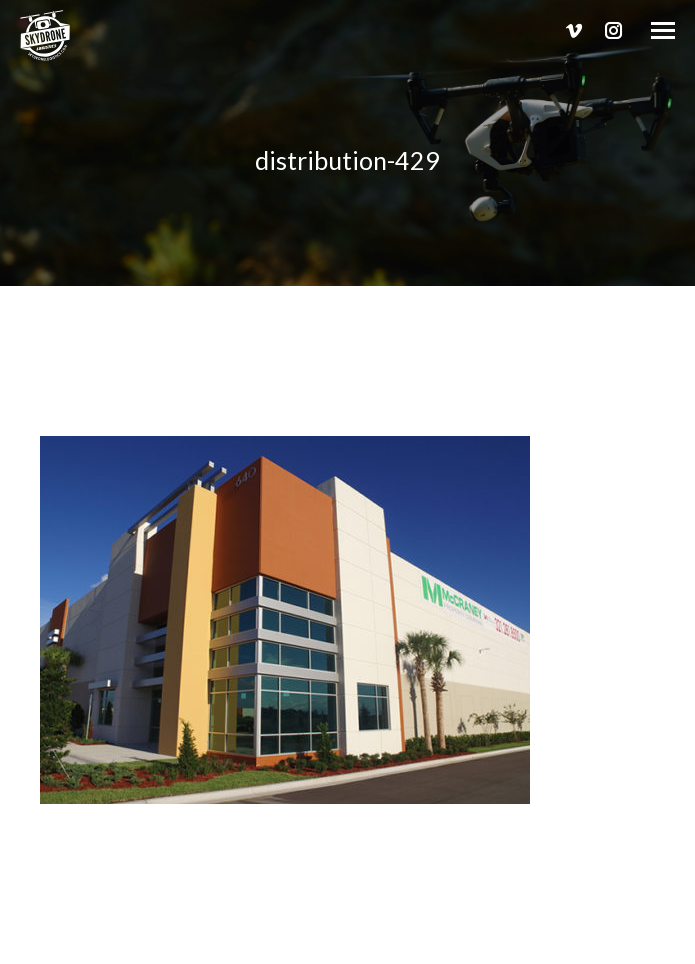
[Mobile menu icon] (663, 30)
